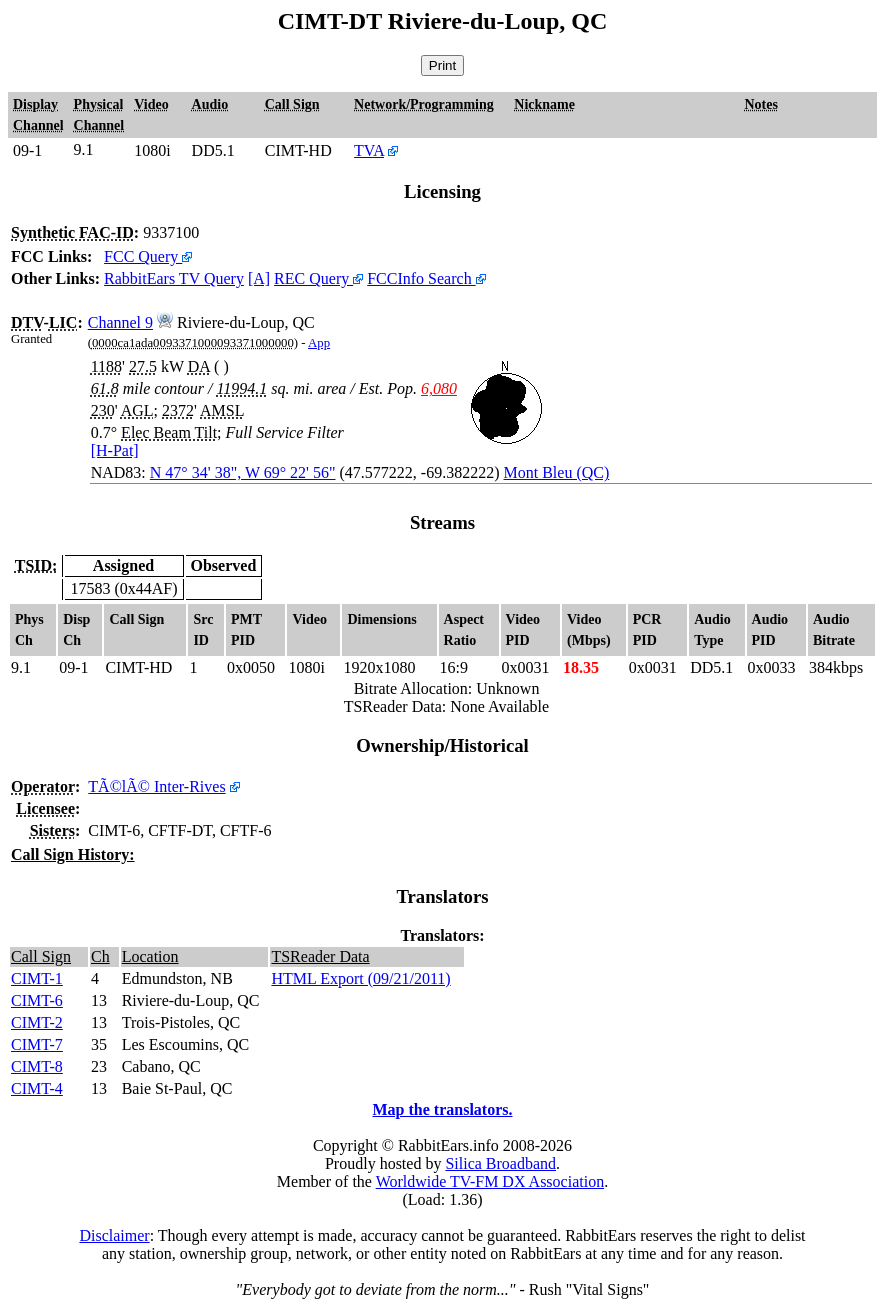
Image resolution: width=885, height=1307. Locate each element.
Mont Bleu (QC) (557, 472)
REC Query (318, 278)
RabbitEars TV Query (174, 278)
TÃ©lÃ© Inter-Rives (156, 786)
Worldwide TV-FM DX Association (490, 1181)
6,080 (439, 388)
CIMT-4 (37, 1088)
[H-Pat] (115, 450)
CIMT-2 (37, 1022)
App (319, 343)
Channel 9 (120, 322)
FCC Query (148, 256)
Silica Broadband (500, 1163)
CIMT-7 (37, 1044)
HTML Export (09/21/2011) (360, 978)
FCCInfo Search (426, 278)
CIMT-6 (37, 1000)
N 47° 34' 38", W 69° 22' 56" (243, 472)
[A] (259, 278)
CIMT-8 (37, 1066)
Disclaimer (114, 1235)
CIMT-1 (37, 978)
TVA (369, 150)
